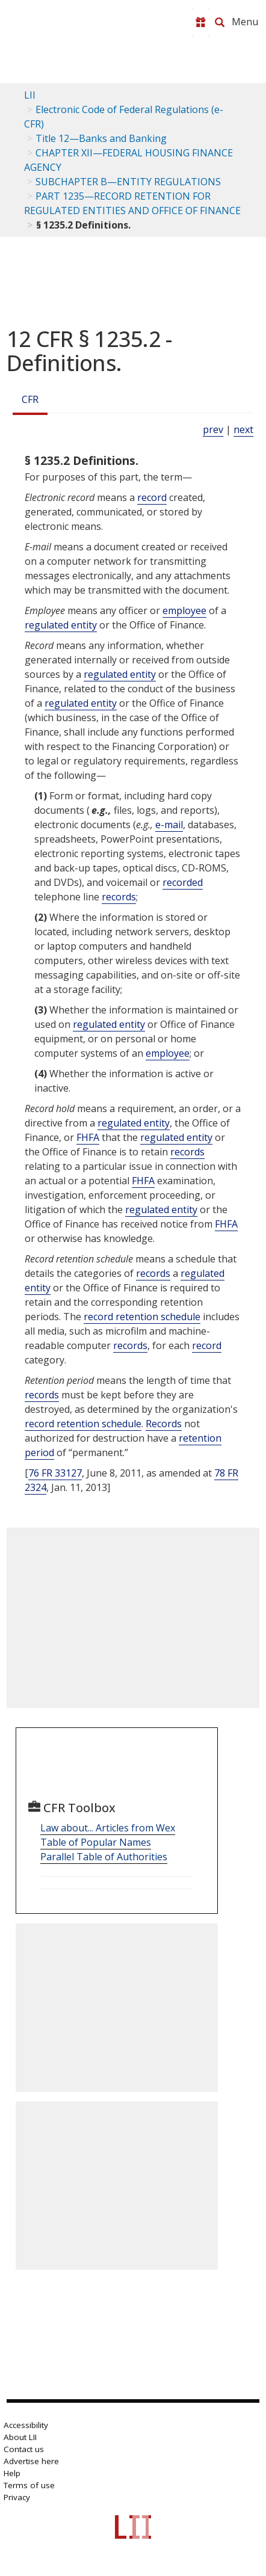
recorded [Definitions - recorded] (182, 882)
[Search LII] (219, 22)
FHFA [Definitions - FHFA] (87, 1137)
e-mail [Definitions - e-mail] (169, 824)
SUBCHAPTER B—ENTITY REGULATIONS (128, 181)
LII (30, 95)
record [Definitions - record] (152, 497)
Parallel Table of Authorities (103, 1856)
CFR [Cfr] (30, 399)
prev (213, 429)
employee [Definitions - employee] (184, 610)
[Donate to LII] (200, 22)
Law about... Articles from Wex (107, 1827)
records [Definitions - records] (119, 896)
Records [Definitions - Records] (164, 1423)
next (243, 429)
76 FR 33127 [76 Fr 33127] (55, 1473)
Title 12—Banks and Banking (101, 138)
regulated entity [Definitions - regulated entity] (61, 625)
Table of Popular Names (95, 1842)
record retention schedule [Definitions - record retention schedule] (142, 1316)
